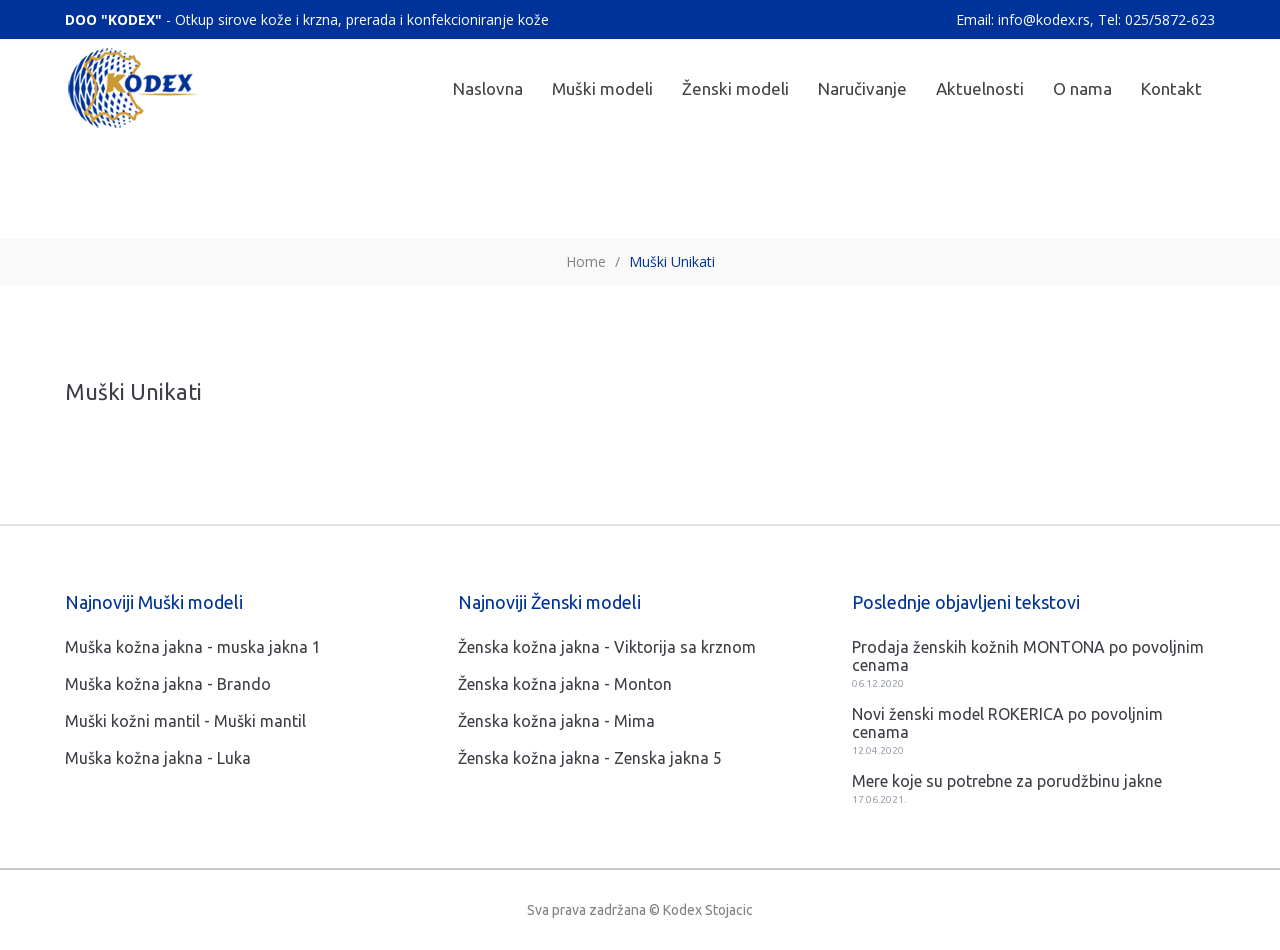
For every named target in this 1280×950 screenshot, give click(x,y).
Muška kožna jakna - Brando (168, 684)
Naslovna (488, 88)
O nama (1082, 88)
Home (586, 261)
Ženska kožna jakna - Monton (565, 684)
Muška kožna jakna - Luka (158, 758)
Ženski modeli (735, 88)
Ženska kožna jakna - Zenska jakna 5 (590, 758)
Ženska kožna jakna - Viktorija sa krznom (607, 647)
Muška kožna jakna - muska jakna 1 (193, 647)
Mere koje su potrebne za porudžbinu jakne (1007, 781)
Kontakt (1171, 88)
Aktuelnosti (980, 88)
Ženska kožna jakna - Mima (556, 721)
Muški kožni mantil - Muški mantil (185, 721)
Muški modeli (602, 88)
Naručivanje (862, 88)
